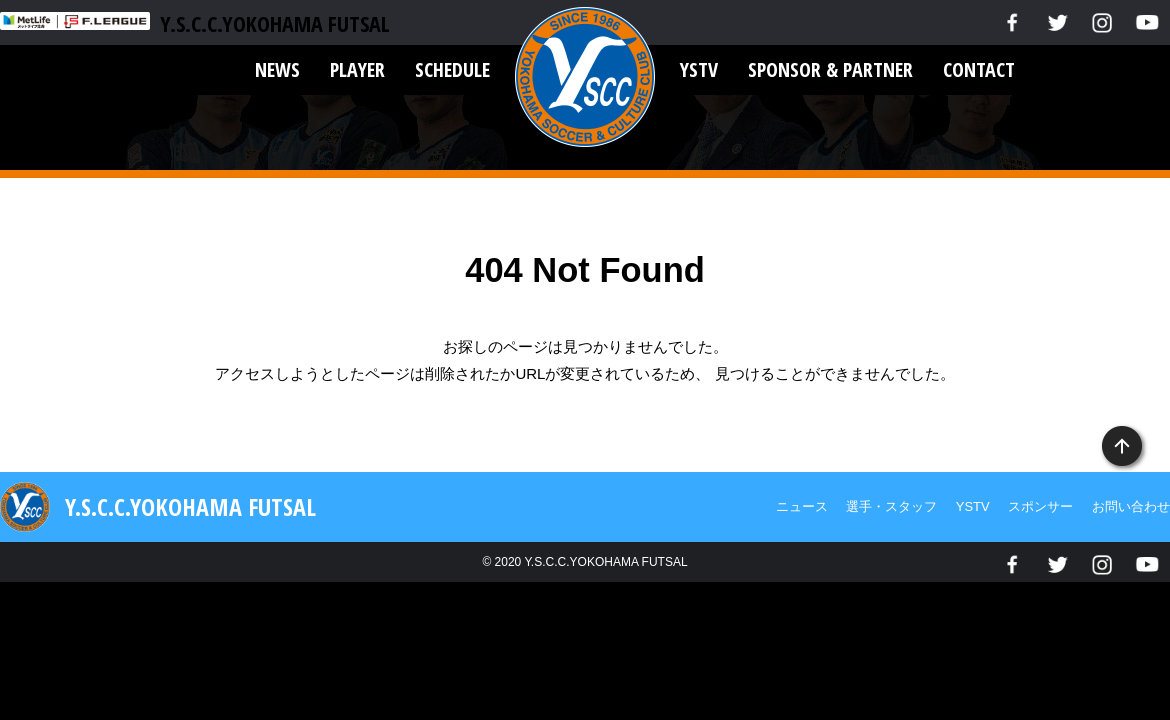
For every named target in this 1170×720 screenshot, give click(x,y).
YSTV (699, 69)
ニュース (802, 506)
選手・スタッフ (891, 506)
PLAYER (357, 69)
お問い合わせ (1131, 506)
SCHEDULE (452, 69)
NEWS (277, 69)
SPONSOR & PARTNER (830, 69)
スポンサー (1040, 506)
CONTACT (979, 69)
